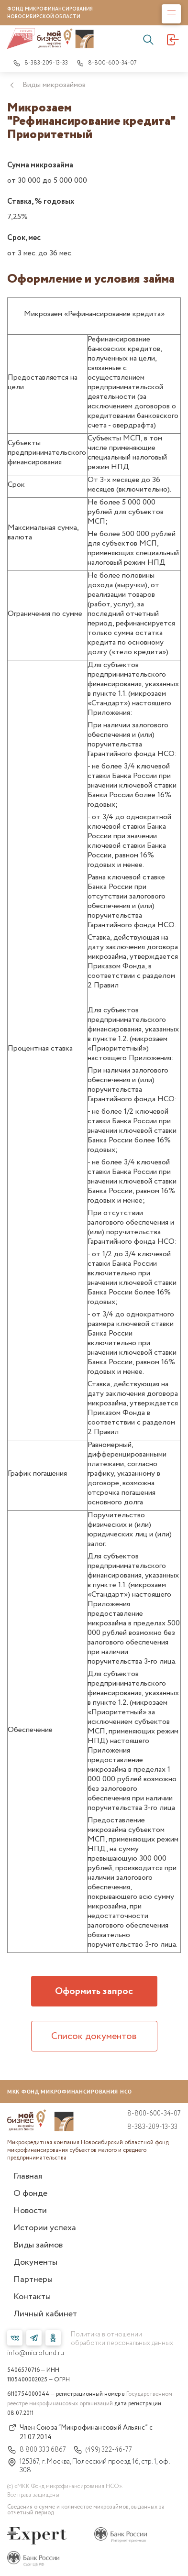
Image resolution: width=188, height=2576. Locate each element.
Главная (27, 2176)
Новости (30, 2210)
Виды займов (38, 2245)
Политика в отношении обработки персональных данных (122, 2338)
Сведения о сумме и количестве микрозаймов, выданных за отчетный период (86, 2510)
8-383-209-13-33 (40, 63)
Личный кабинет (45, 2314)
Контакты (32, 2296)
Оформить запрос (94, 1991)
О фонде (30, 2193)
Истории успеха (44, 2228)
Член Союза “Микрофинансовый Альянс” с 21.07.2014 (80, 2432)
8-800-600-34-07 (107, 63)
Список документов (94, 2036)
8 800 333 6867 (36, 2450)
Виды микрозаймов (54, 84)
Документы (35, 2262)
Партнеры (33, 2279)
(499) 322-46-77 (102, 2450)
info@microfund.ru (35, 2353)
